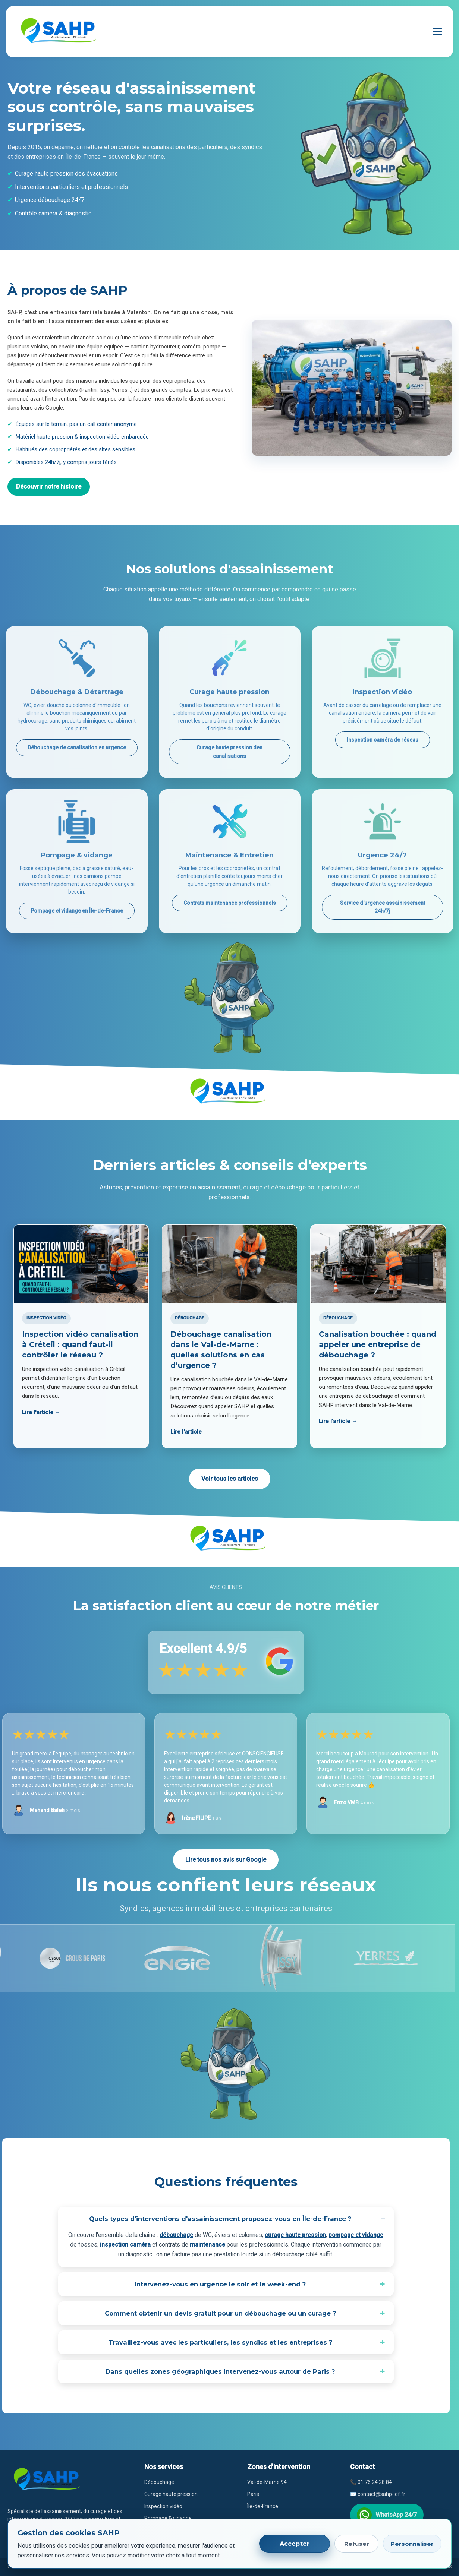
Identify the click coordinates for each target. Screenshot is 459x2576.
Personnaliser (412, 2543)
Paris (253, 2494)
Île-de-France (262, 2506)
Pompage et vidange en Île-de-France (77, 911)
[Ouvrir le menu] (437, 31)
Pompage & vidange (168, 2518)
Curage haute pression (171, 2494)
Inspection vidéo (163, 2506)
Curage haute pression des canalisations (229, 752)
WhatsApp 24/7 (387, 2514)
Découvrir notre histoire (48, 486)
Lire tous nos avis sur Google (225, 1859)
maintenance (207, 2244)
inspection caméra (125, 2244)
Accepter (295, 2543)
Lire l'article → (41, 1412)
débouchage (176, 2234)
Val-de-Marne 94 (267, 2482)
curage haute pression (295, 2234)
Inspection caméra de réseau (382, 740)
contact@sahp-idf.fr (381, 2494)
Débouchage (159, 2482)
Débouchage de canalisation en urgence (77, 747)
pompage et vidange (355, 2234)
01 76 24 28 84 (375, 2482)
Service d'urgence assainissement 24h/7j (382, 907)
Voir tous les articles (229, 1478)
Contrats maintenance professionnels (229, 903)
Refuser (356, 2543)
